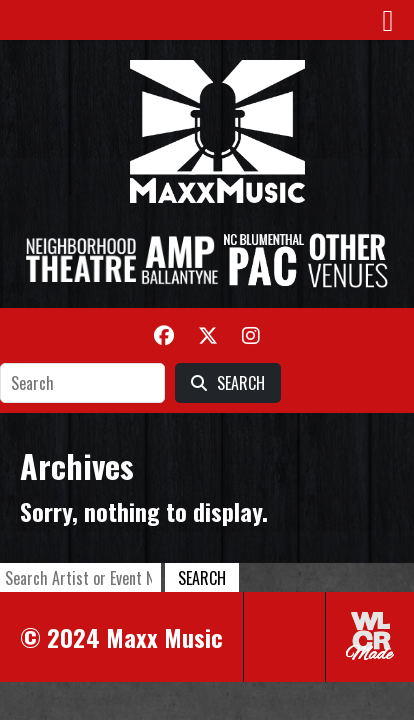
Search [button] (202, 578)
